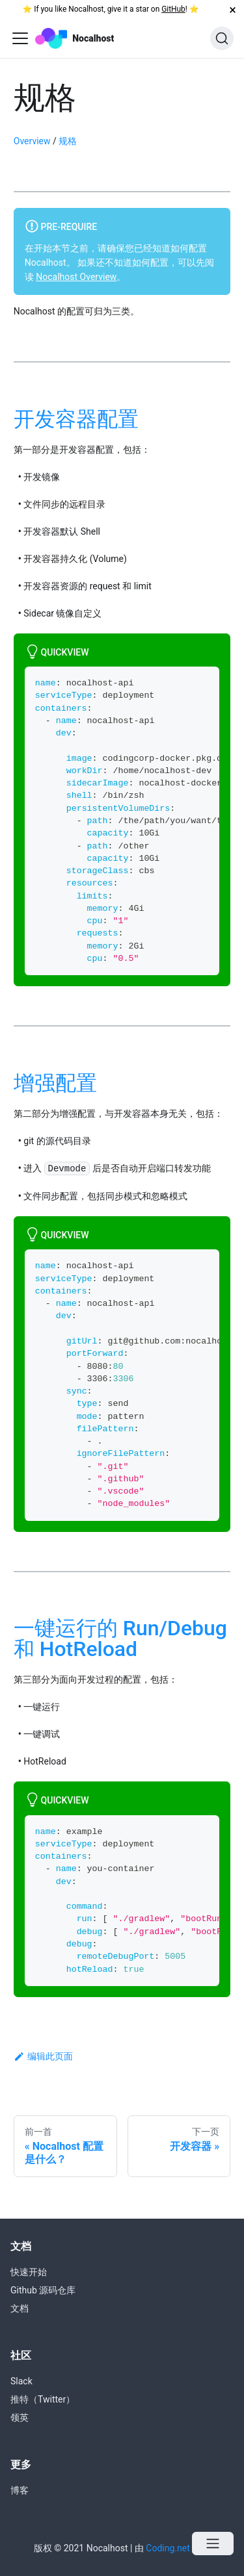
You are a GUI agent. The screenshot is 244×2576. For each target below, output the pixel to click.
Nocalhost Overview (76, 277)
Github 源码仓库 (42, 2290)
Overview (32, 141)
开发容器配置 (76, 419)
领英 (19, 2417)
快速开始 (28, 2272)
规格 (68, 141)
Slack (21, 2381)
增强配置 (55, 1083)
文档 (19, 2308)
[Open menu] (213, 2543)
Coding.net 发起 (178, 2548)
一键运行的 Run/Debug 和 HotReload (120, 1638)
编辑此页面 (43, 2056)
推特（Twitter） (42, 2399)
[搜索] (222, 38)
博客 (19, 2490)
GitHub (173, 9)
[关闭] (232, 9)
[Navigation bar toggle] (20, 38)
